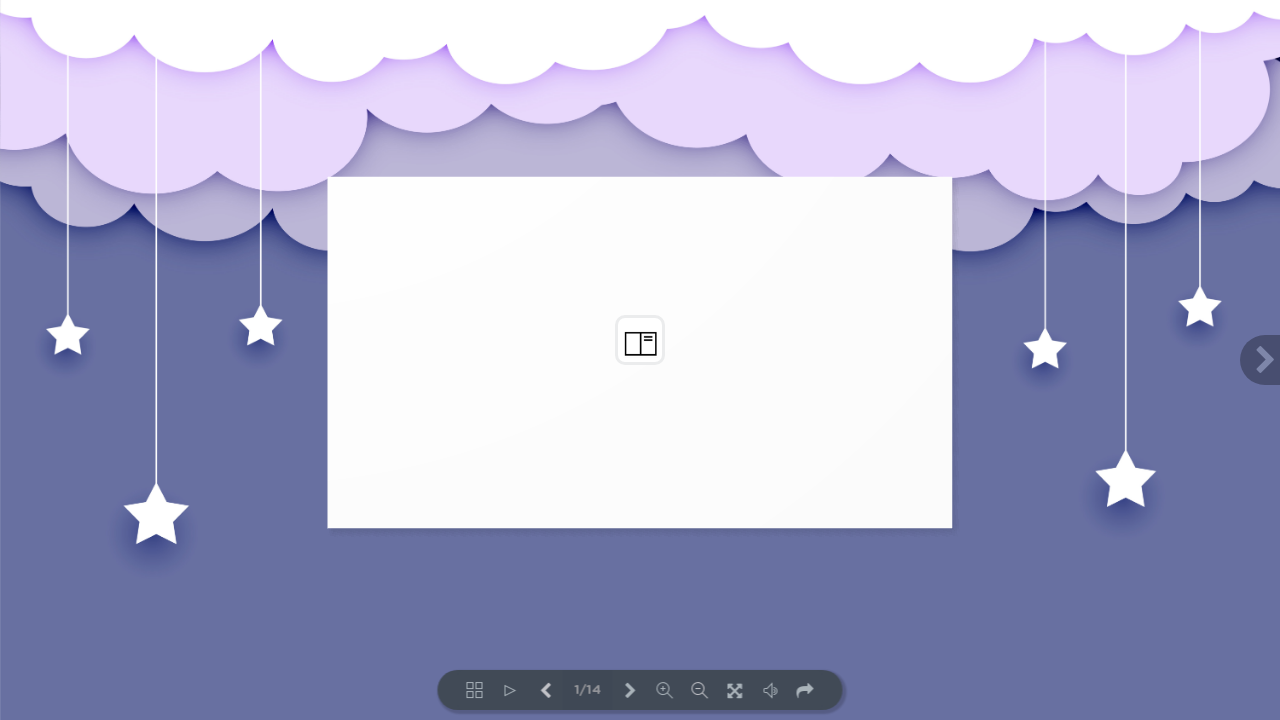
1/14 (587, 690)
